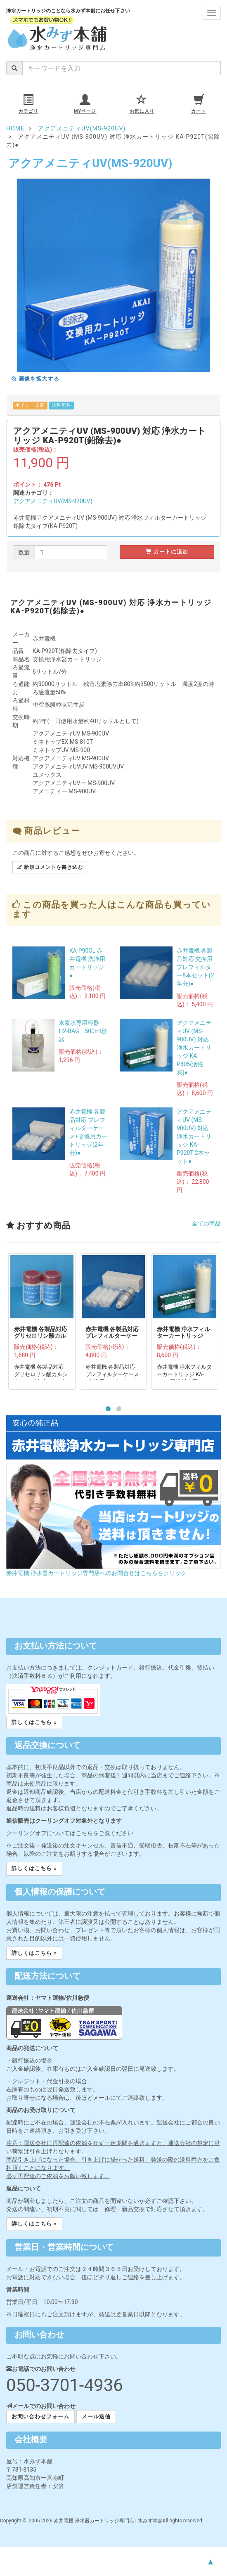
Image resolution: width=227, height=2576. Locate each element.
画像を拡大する (35, 379)
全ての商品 (206, 1223)
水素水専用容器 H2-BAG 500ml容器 (82, 1031)
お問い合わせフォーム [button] (40, 2416)
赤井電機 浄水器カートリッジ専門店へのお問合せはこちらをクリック (96, 1573)
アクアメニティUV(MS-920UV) (52, 501)
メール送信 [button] (96, 2416)
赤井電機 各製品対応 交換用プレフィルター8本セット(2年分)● (195, 967)
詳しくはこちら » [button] (34, 1722)
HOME (15, 128)
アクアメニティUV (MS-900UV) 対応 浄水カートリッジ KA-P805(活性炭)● (194, 1048)
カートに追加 (167, 552)
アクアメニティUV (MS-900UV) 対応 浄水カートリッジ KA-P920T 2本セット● (194, 1136)
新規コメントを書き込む (50, 867)
